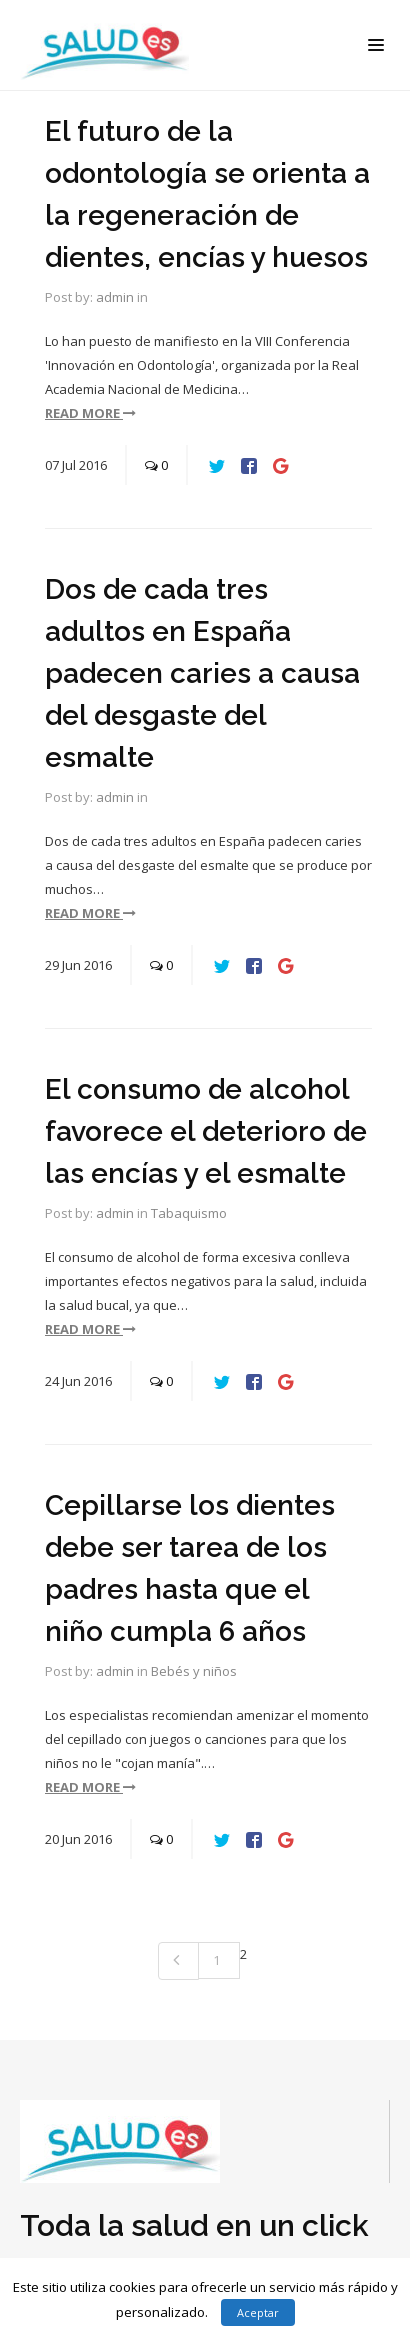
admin (115, 297)
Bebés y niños (194, 1671)
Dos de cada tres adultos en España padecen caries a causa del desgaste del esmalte (202, 673)
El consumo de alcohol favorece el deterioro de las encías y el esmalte (206, 1131)
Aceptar (258, 2312)
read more (90, 413)
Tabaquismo (189, 1213)
